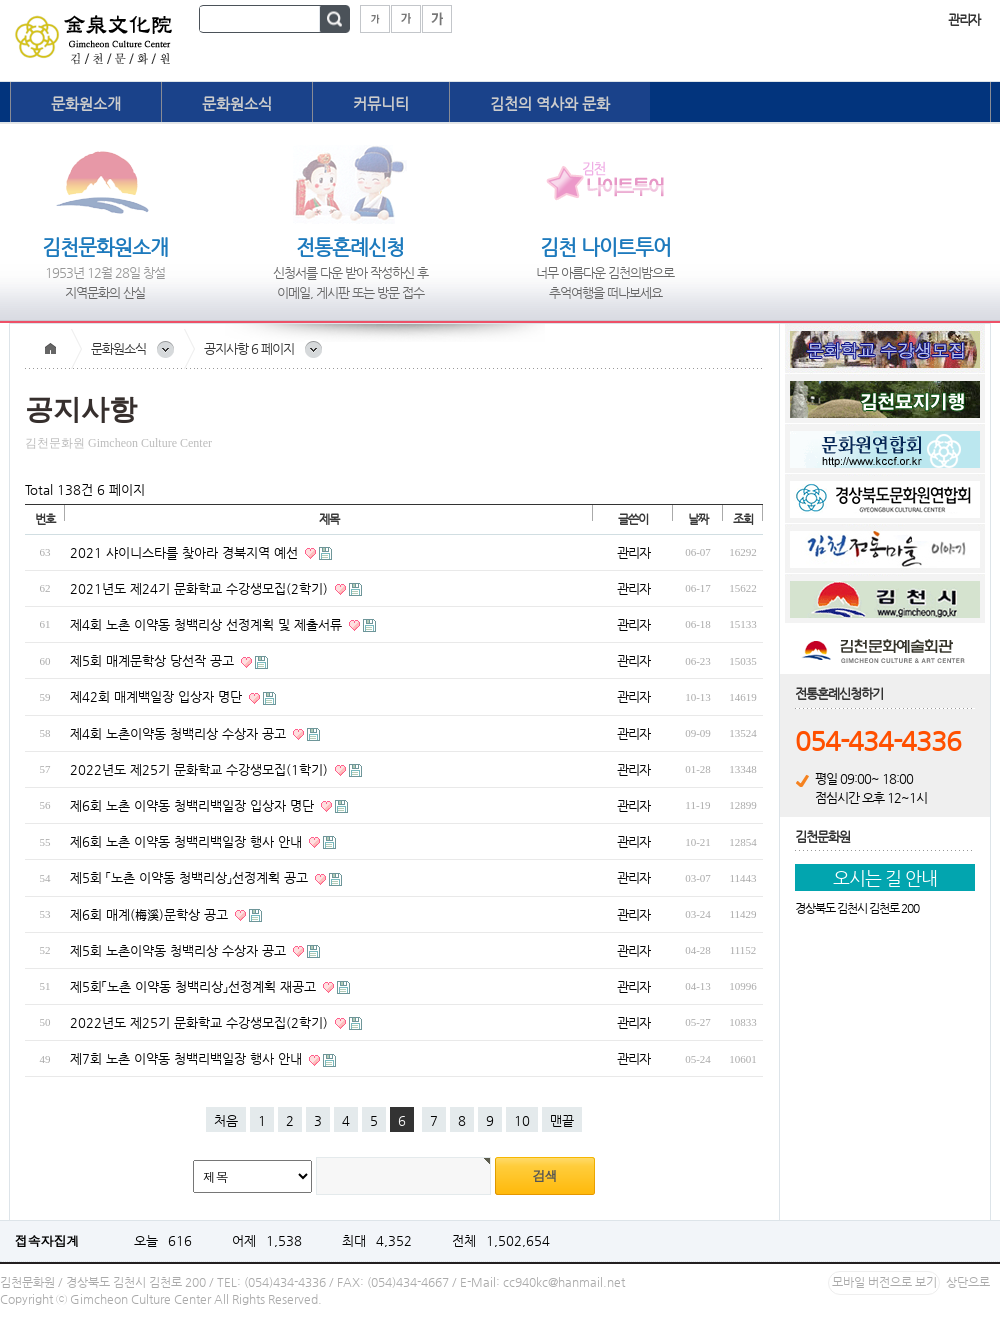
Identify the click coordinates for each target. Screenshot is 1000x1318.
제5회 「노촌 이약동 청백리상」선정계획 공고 (191, 877)
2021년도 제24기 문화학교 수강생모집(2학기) (201, 588)
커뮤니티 (381, 103)
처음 (226, 1120)
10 (522, 1120)
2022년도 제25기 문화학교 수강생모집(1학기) (201, 769)
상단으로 (968, 1282)
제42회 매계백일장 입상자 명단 (158, 696)
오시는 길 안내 (885, 877)
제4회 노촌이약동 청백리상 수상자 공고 (180, 733)
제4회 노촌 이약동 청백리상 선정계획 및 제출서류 (208, 624)
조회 (743, 519)
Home (50, 349)
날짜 (698, 519)
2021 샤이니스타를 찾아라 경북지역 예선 (186, 552)
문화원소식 (237, 103)
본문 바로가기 (0, 0)
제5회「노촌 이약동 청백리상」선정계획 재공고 (195, 986)
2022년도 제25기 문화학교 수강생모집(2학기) (201, 1022)
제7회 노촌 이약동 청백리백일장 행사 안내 (188, 1058)
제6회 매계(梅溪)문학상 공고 (151, 914)
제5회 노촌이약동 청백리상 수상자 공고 (180, 950)
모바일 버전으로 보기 (884, 1282)
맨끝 (562, 1120)
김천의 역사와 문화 (550, 103)
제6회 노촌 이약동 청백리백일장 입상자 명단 (194, 805)
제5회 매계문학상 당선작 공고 (154, 660)
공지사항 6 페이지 (249, 348)
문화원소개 (86, 103)
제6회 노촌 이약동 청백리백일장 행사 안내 (188, 841)
